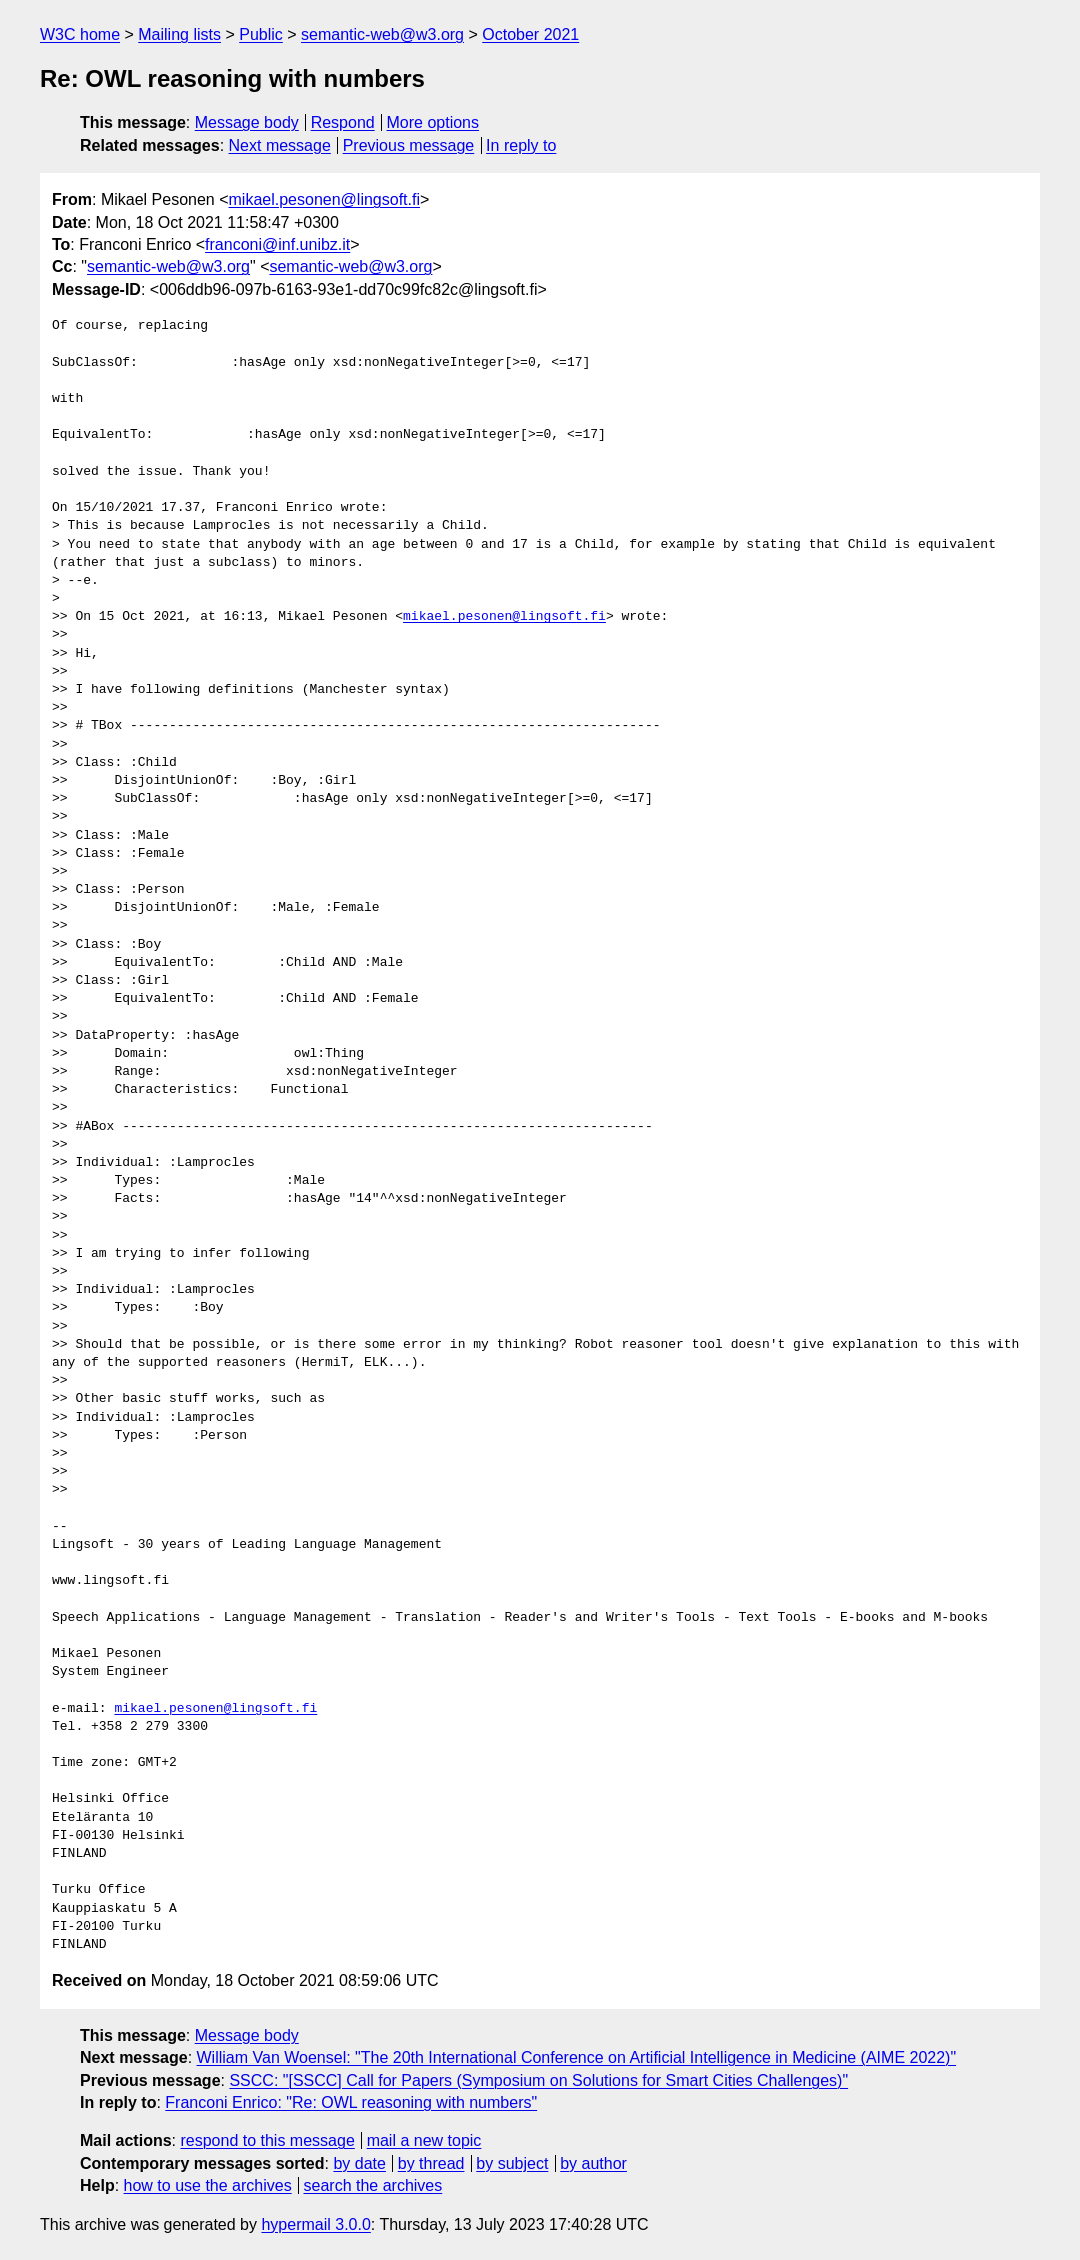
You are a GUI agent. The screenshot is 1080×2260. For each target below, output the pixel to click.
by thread (431, 2163)
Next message (280, 145)
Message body (247, 122)
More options (433, 122)
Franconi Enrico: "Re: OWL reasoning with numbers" (351, 2102)
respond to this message (267, 2140)
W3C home (80, 34)
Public (261, 34)
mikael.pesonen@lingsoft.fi (324, 199)
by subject (512, 2163)
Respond (343, 122)
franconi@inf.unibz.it (277, 244)
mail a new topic (424, 2140)
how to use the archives (208, 2185)
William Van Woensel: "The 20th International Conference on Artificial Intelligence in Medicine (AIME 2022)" (577, 2057)
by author (593, 2163)
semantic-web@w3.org (382, 34)
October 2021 (530, 34)
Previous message (409, 145)
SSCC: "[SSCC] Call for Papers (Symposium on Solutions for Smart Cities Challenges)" (538, 2080)
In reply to (521, 145)
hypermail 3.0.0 (315, 2224)
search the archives (373, 2185)
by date (359, 2163)
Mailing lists (179, 34)
